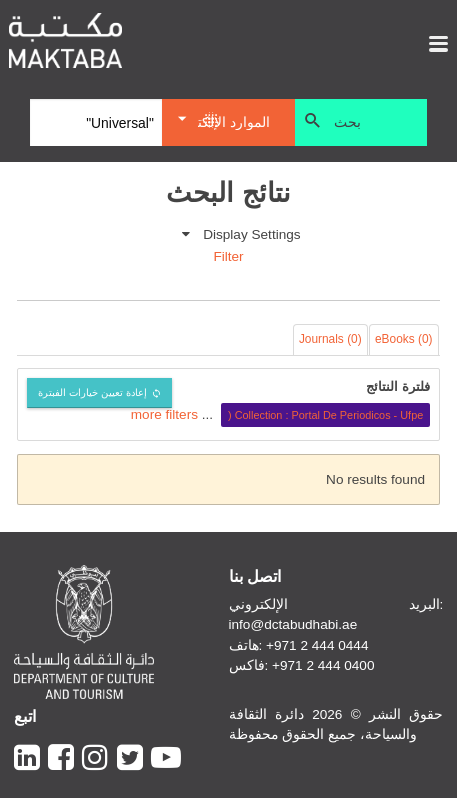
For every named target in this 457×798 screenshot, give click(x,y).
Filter (228, 256)
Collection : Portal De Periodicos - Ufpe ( (325, 415)
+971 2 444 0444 (317, 645)
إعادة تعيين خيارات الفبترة (92, 392)
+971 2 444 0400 (323, 665)
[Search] (96, 123)
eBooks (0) (404, 339)
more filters (164, 414)
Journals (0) (330, 339)
